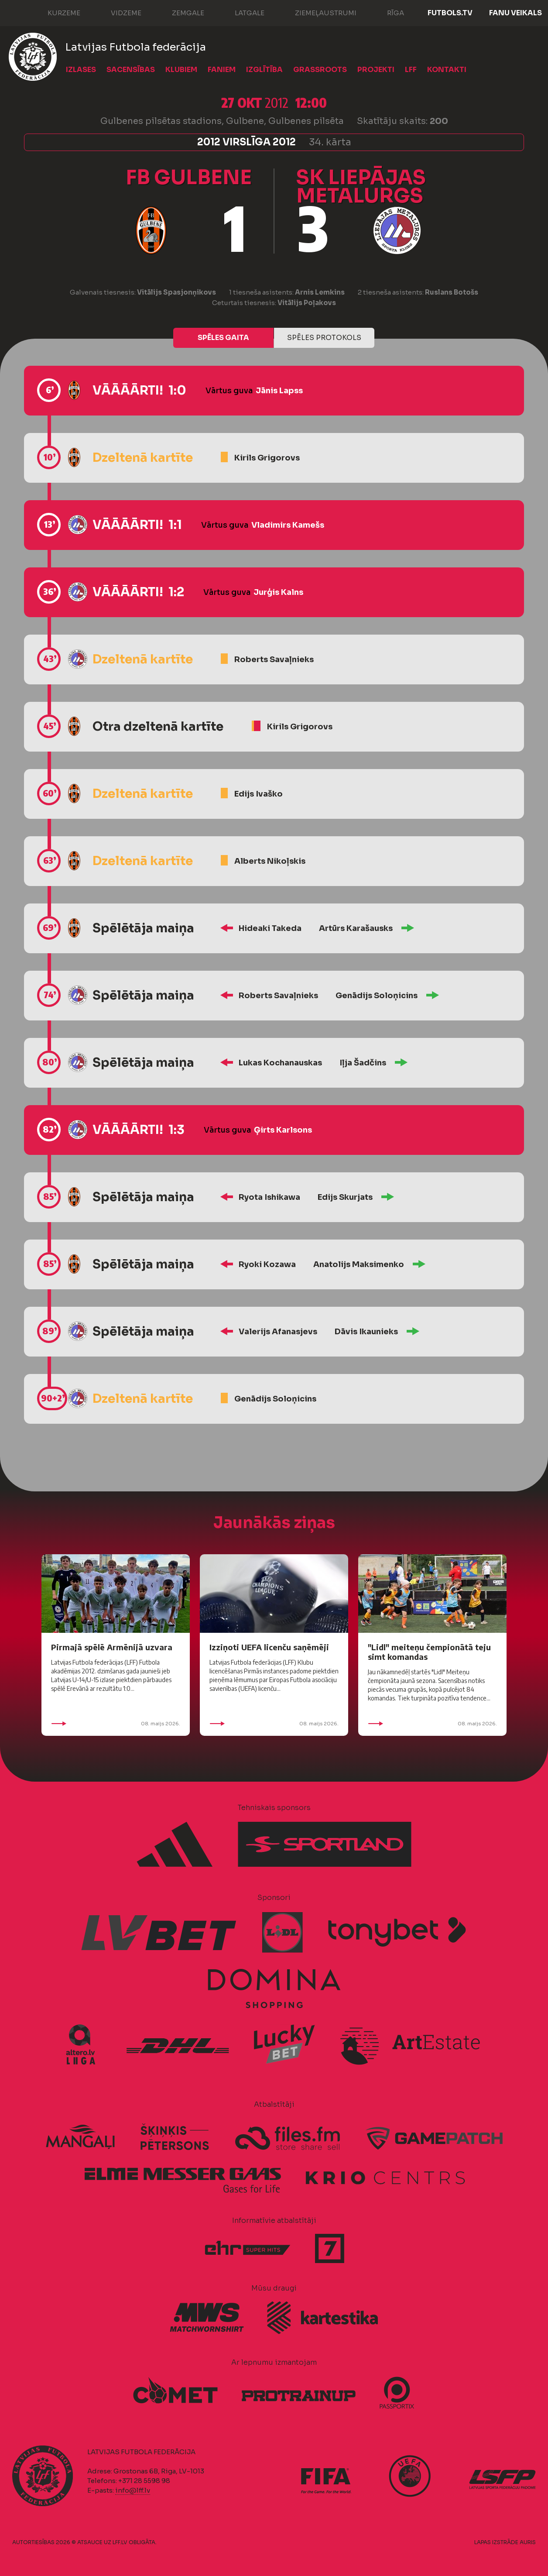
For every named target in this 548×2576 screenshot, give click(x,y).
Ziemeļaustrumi (316, 12)
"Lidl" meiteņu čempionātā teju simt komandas (429, 1652)
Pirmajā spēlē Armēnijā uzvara (111, 1647)
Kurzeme (55, 12)
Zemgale (179, 12)
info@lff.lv (132, 2490)
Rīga (387, 12)
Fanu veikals (515, 12)
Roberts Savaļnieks (274, 659)
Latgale (240, 12)
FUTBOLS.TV (450, 12)
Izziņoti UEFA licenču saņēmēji (269, 1647)
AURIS (528, 2542)
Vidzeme (117, 12)
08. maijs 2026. (115, 1723)
